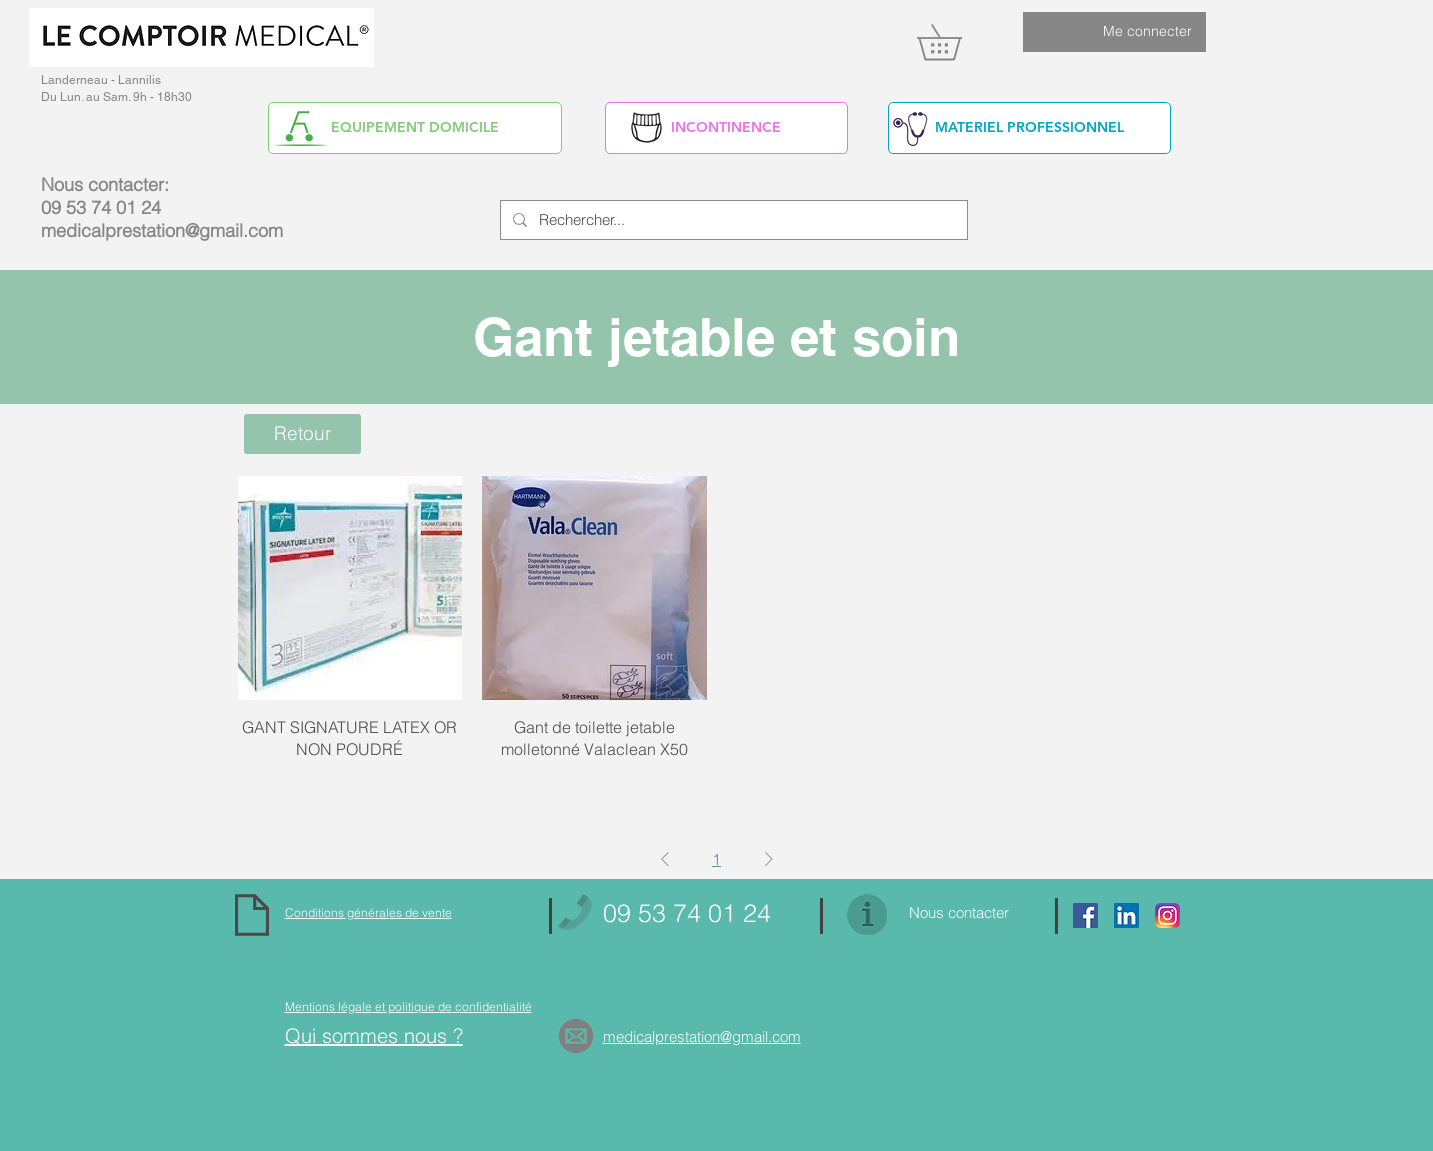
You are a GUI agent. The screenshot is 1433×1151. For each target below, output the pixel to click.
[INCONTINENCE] (726, 128)
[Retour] (302, 434)
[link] (956, 42)
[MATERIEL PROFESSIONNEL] (1029, 128)
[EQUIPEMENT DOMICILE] (415, 128)
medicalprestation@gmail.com (162, 230)
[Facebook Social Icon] (1085, 915)
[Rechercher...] (732, 220)
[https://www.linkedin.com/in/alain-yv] (1126, 915)
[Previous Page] (665, 859)
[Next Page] (769, 859)
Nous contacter (959, 912)
